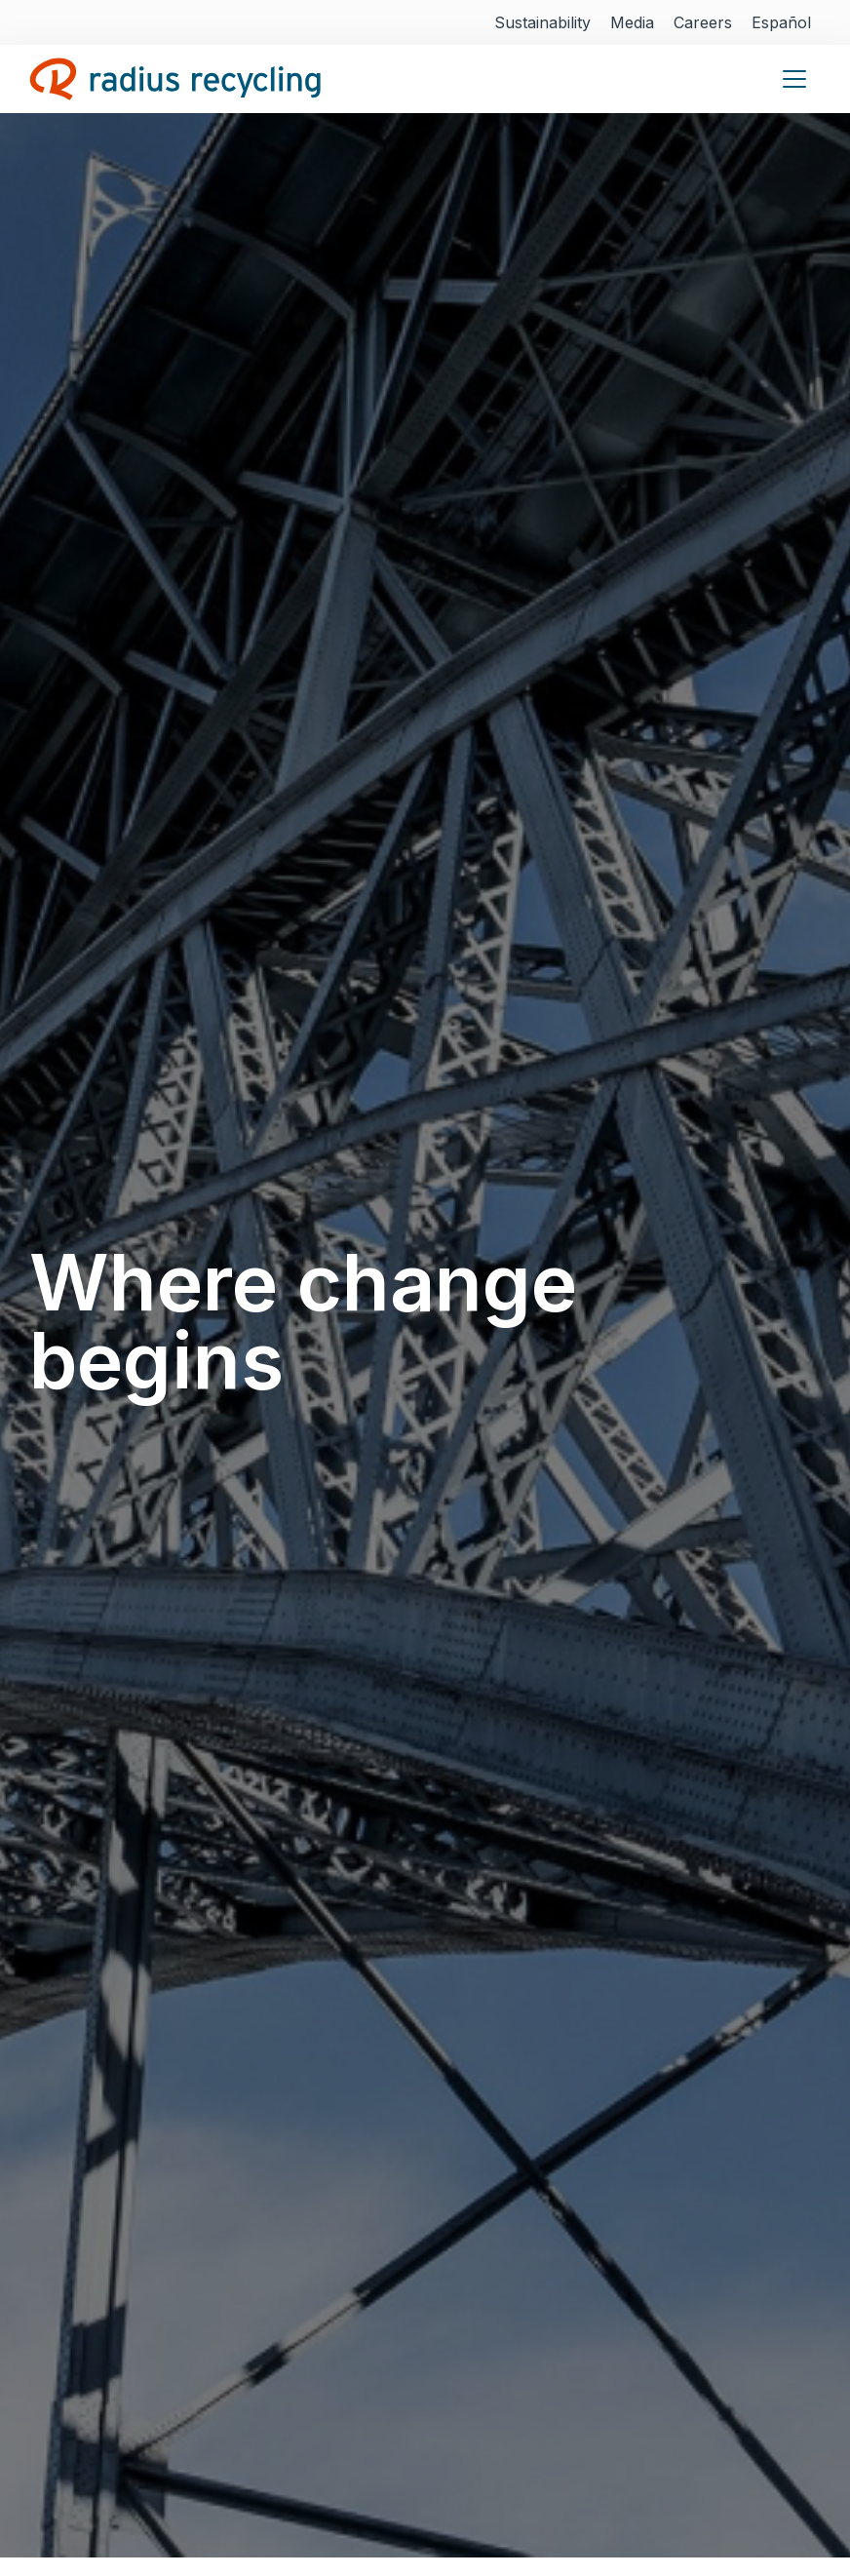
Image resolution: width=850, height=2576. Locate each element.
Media (632, 22)
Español (781, 22)
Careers (703, 22)
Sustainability (542, 22)
